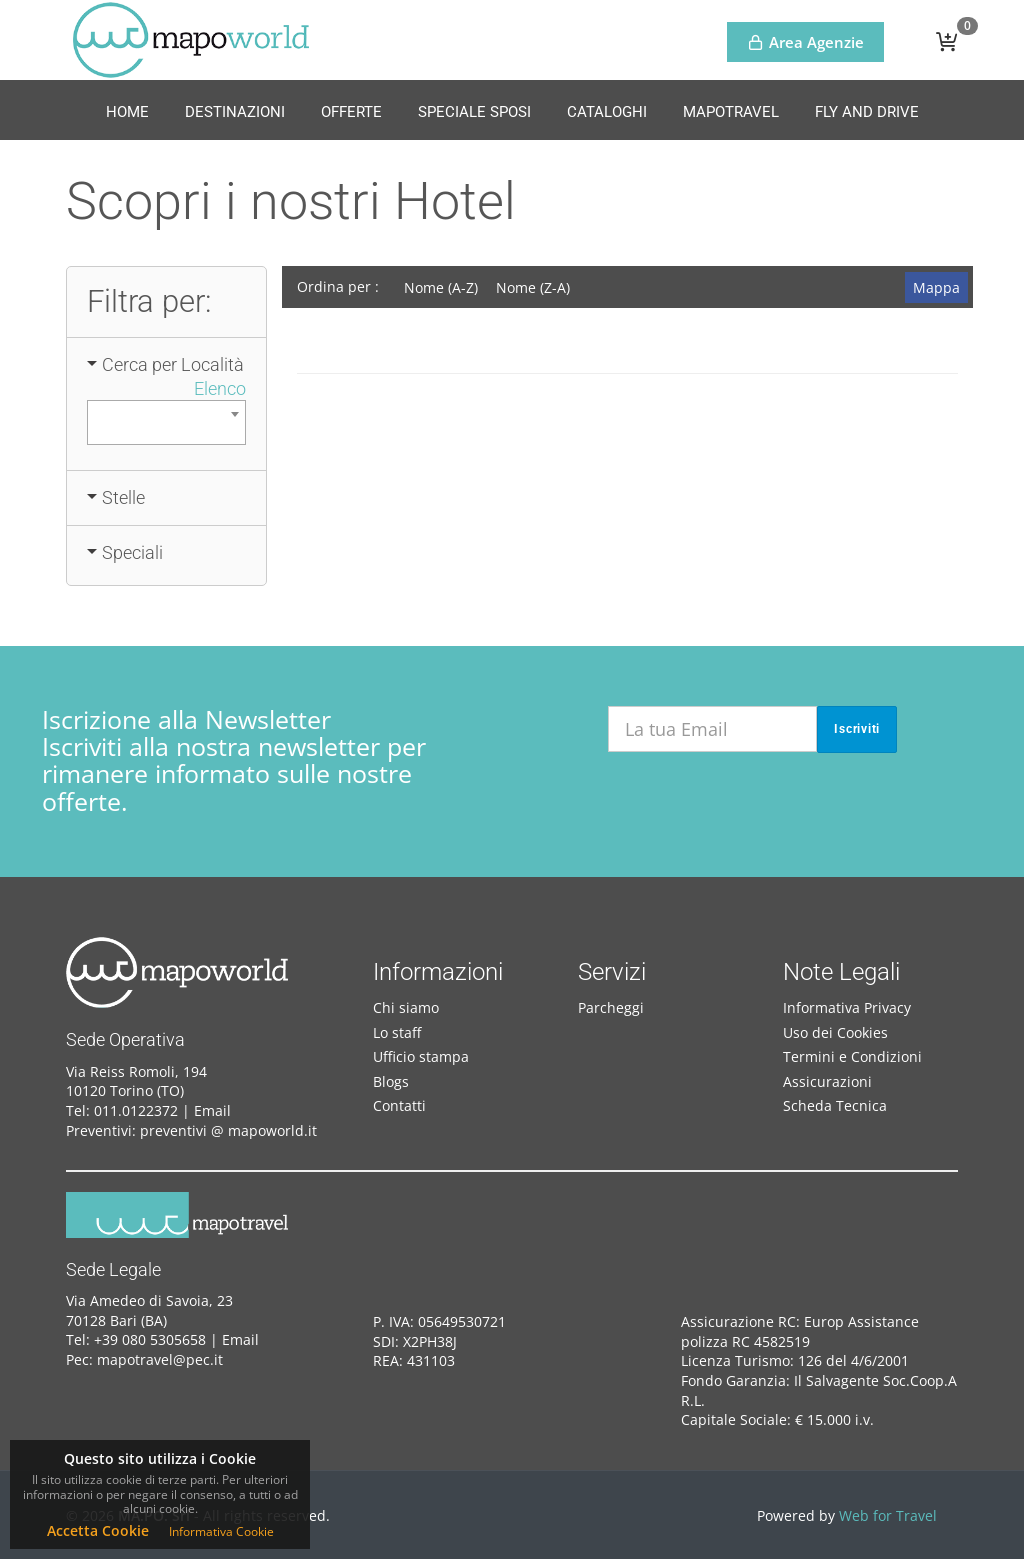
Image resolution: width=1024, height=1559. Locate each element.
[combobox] (166, 422)
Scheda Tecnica (835, 1105)
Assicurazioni (827, 1081)
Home (127, 112)
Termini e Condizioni (852, 1056)
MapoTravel (731, 112)
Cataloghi (607, 112)
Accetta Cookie (98, 1530)
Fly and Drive (867, 112)
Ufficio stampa (421, 1056)
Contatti (399, 1105)
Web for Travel (888, 1515)
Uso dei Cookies (835, 1032)
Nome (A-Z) (441, 287)
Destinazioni (235, 112)
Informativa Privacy (847, 1007)
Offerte (351, 112)
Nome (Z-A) (533, 287)
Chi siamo (406, 1007)
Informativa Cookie (221, 1531)
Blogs (391, 1081)
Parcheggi (611, 1007)
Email (212, 1110)
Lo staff (397, 1032)
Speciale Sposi (474, 112)
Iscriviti (857, 729)
